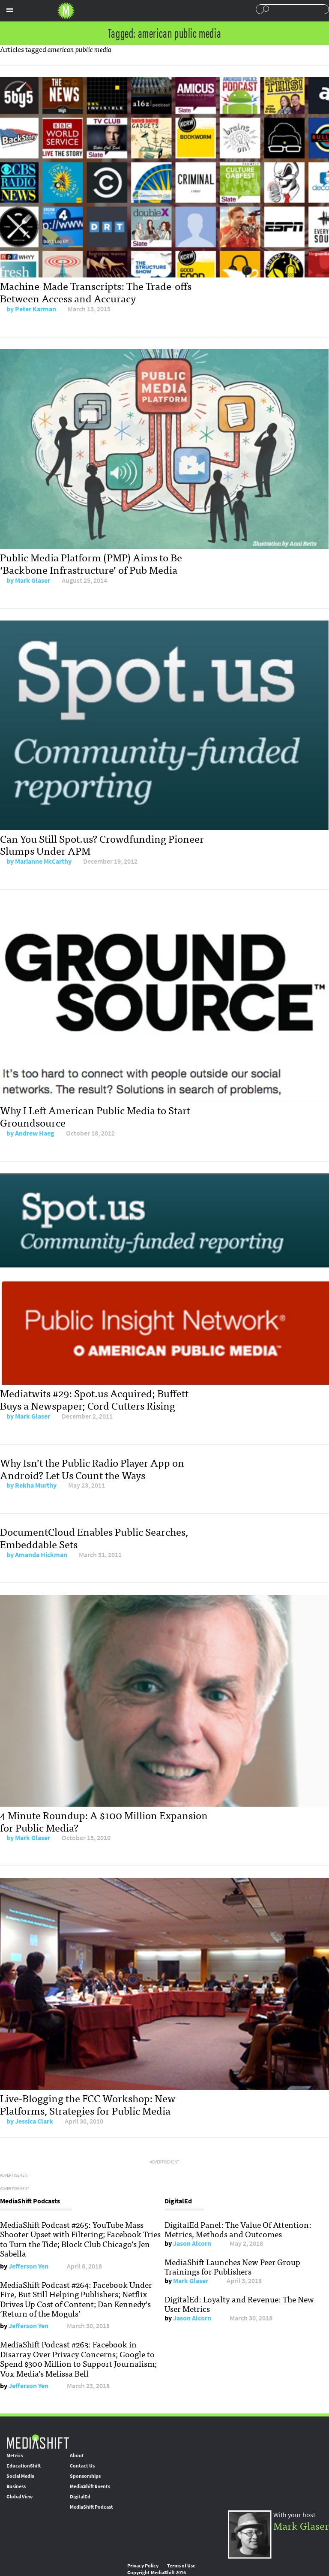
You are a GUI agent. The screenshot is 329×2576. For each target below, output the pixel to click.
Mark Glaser (32, 580)
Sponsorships (85, 2476)
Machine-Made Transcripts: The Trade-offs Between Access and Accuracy (95, 291)
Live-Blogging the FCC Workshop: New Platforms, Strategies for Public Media (88, 2103)
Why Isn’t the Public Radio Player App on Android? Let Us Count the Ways (92, 1468)
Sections (9, 9)
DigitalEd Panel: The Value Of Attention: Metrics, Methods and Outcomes (237, 2229)
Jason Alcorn (192, 2243)
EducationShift (23, 2465)
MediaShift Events (90, 2486)
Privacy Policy (143, 2565)
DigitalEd (80, 2496)
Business (16, 2486)
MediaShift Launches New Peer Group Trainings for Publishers (232, 2266)
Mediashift (66, 10)
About (77, 2455)
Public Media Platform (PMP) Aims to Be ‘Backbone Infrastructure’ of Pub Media (91, 563)
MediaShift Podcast (91, 2507)
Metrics (14, 2455)
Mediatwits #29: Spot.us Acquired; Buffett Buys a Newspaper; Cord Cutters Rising (94, 1398)
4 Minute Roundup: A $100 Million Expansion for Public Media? (104, 1820)
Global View (19, 2496)
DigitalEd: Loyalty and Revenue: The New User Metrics (239, 2304)
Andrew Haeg (34, 1133)
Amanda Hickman (41, 1554)
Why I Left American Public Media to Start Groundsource (95, 1115)
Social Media (20, 2476)
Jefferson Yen (28, 2266)
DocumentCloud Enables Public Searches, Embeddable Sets (94, 1537)
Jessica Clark (34, 2121)
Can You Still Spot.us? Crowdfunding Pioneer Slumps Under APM (102, 844)
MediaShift (37, 2441)
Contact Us (82, 2465)
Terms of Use (181, 2565)
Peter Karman (35, 308)
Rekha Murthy (36, 1485)
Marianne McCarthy (43, 861)
